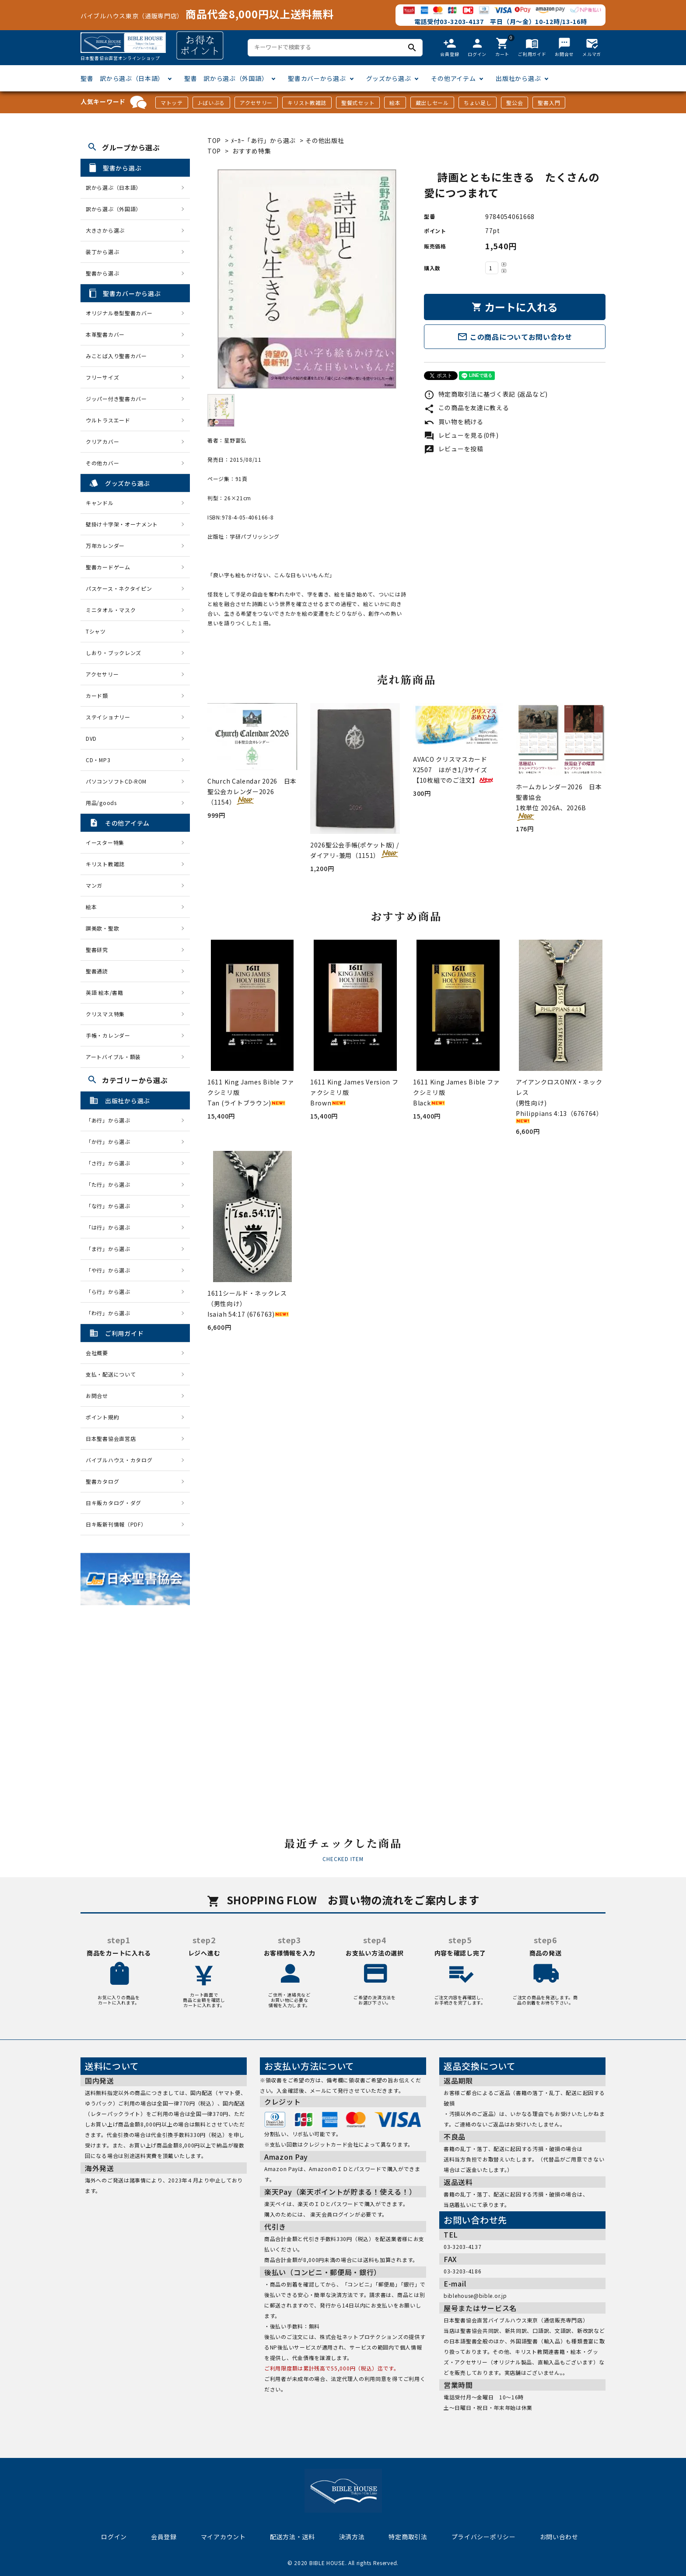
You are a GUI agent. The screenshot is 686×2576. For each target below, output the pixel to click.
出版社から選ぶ (518, 78)
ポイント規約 (102, 1417)
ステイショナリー (108, 717)
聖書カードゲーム (108, 567)
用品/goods (101, 802)
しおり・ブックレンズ (113, 652)
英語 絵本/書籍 (104, 992)
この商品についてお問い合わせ (514, 336)
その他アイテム (453, 78)
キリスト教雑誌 (306, 102)
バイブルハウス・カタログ (119, 1460)
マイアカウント (223, 2536)
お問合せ (97, 1395)
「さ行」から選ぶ (111, 1163)
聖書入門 (549, 102)
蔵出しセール (432, 102)
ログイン (114, 2536)
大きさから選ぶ (105, 230)
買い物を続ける (453, 421)
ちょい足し (478, 102)
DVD (91, 738)
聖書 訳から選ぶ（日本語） (122, 78)
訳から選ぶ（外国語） (113, 209)
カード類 (97, 695)
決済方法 (352, 2536)
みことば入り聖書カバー (116, 355)
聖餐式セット (357, 102)
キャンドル (100, 502)
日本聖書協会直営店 (111, 1438)
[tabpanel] (306, 279)
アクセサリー (256, 102)
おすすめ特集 (251, 150)
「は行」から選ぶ (111, 1227)
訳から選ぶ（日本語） (113, 187)
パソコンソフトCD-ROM (116, 781)
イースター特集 (105, 842)
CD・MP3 (98, 759)
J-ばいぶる (211, 102)
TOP (214, 140)
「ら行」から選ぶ (111, 1291)
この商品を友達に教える (466, 407)
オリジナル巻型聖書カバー (119, 313)
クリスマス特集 (105, 1014)
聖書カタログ (102, 1481)
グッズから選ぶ (388, 78)
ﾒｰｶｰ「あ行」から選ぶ (263, 140)
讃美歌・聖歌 (102, 928)
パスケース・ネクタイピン (119, 588)
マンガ (94, 885)
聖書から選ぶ (102, 273)
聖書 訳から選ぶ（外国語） (226, 78)
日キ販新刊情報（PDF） (116, 1524)
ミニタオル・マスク (111, 609)
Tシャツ (96, 631)
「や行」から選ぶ (111, 1270)
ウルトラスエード (108, 420)
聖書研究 (97, 949)
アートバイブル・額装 (113, 1056)
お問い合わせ (559, 2536)
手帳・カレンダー (108, 1035)
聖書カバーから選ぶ (317, 78)
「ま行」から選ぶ (111, 1248)
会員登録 (164, 2536)
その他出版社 (324, 140)
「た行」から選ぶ (111, 1184)
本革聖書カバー (105, 334)
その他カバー (102, 463)
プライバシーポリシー (484, 2536)
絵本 (394, 102)
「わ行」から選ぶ (111, 1313)
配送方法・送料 (292, 2536)
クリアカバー (102, 441)
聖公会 (514, 102)
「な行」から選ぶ (111, 1206)
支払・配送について (111, 1374)
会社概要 (97, 1352)
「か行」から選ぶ (111, 1141)
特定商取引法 (407, 2536)
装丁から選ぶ (102, 251)
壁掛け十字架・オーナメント (122, 524)
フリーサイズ (102, 377)
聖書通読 (97, 971)
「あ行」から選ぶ (111, 1120)
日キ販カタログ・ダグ (113, 1502)
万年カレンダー (105, 545)
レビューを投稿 (453, 448)
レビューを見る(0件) (461, 435)
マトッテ (172, 102)
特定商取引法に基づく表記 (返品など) (486, 394)
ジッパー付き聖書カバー (116, 398)
